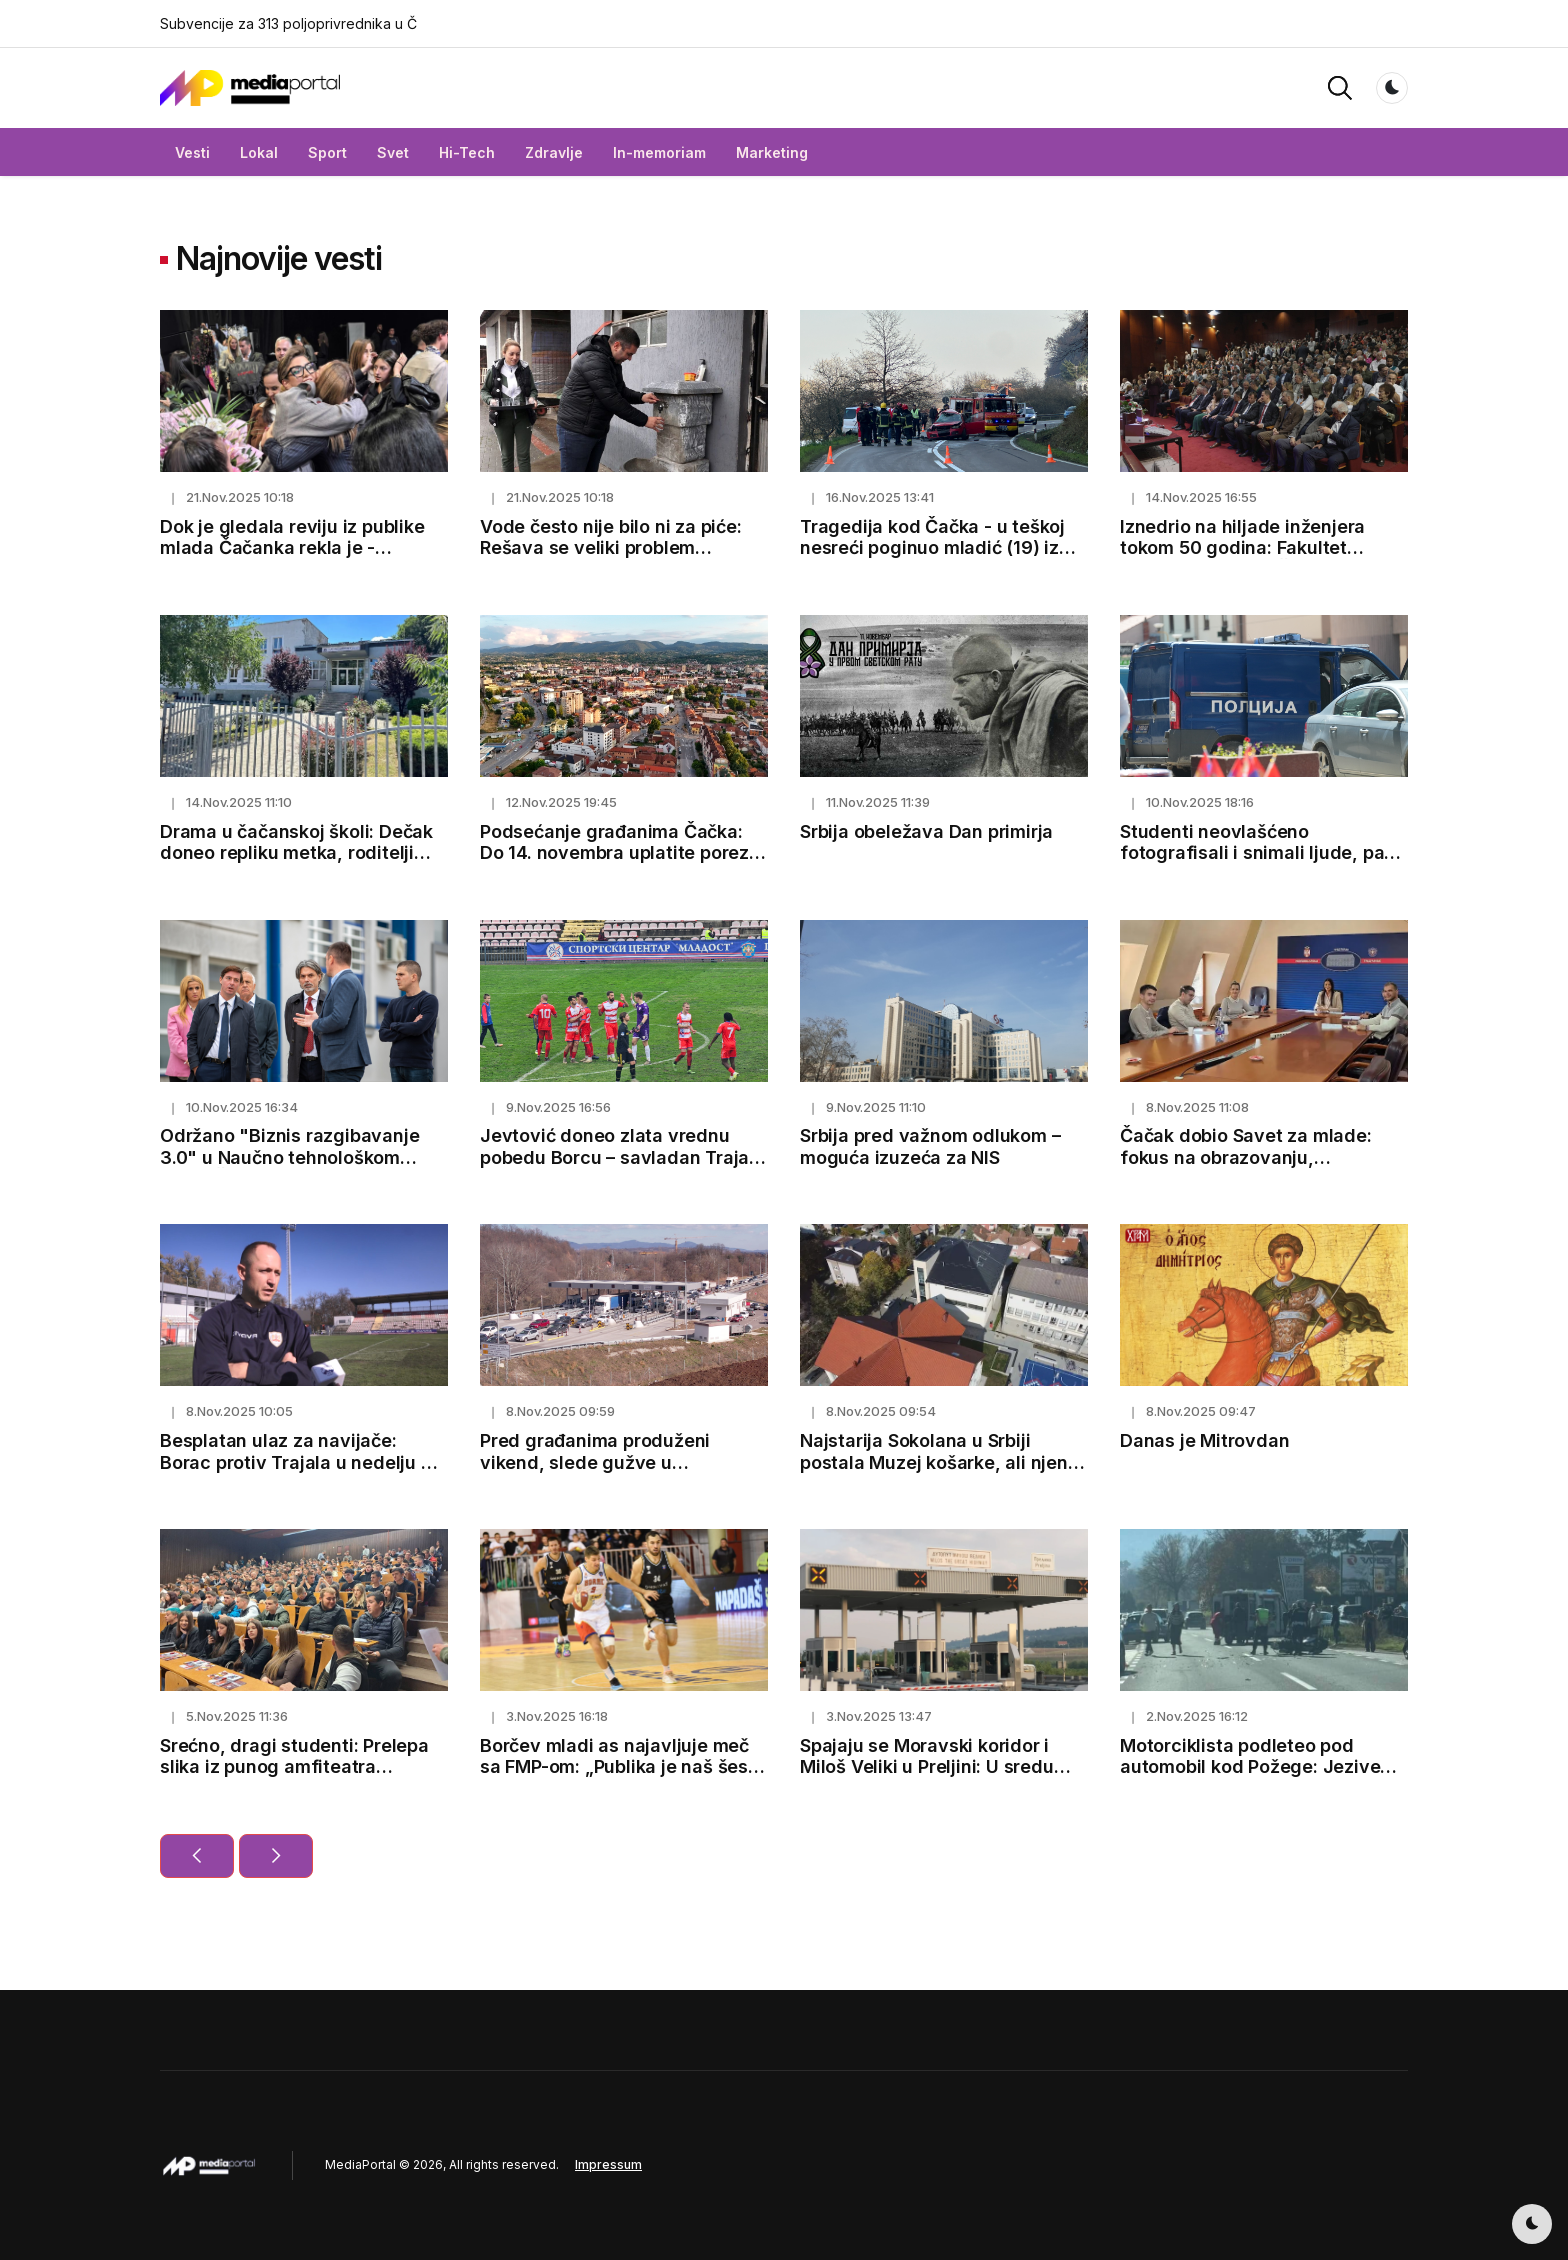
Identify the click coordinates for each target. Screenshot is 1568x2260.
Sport (327, 152)
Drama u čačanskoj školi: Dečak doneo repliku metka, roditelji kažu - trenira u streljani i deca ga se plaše (296, 864)
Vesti (192, 152)
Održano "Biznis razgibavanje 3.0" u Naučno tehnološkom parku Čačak (289, 1157)
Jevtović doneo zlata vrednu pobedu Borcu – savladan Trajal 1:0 (617, 1157)
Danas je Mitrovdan (1204, 1440)
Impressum (608, 2164)
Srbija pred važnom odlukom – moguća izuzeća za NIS (930, 1146)
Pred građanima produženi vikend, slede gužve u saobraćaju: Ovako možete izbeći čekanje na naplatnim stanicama (623, 1473)
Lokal (259, 152)
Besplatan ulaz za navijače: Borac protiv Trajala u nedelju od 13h (301, 1462)
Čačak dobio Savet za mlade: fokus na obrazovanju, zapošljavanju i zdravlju (1246, 1157)
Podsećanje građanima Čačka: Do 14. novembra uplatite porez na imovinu (614, 853)
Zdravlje (554, 152)
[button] (1340, 86)
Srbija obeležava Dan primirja (926, 831)
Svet (393, 152)
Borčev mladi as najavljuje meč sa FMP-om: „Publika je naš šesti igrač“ (620, 1767)
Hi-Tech (467, 152)
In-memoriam (659, 152)
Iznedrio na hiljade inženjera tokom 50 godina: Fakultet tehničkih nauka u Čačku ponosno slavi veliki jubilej (1242, 559)
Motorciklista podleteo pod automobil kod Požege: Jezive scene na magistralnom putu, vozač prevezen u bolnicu (1250, 1778)
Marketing (772, 152)
